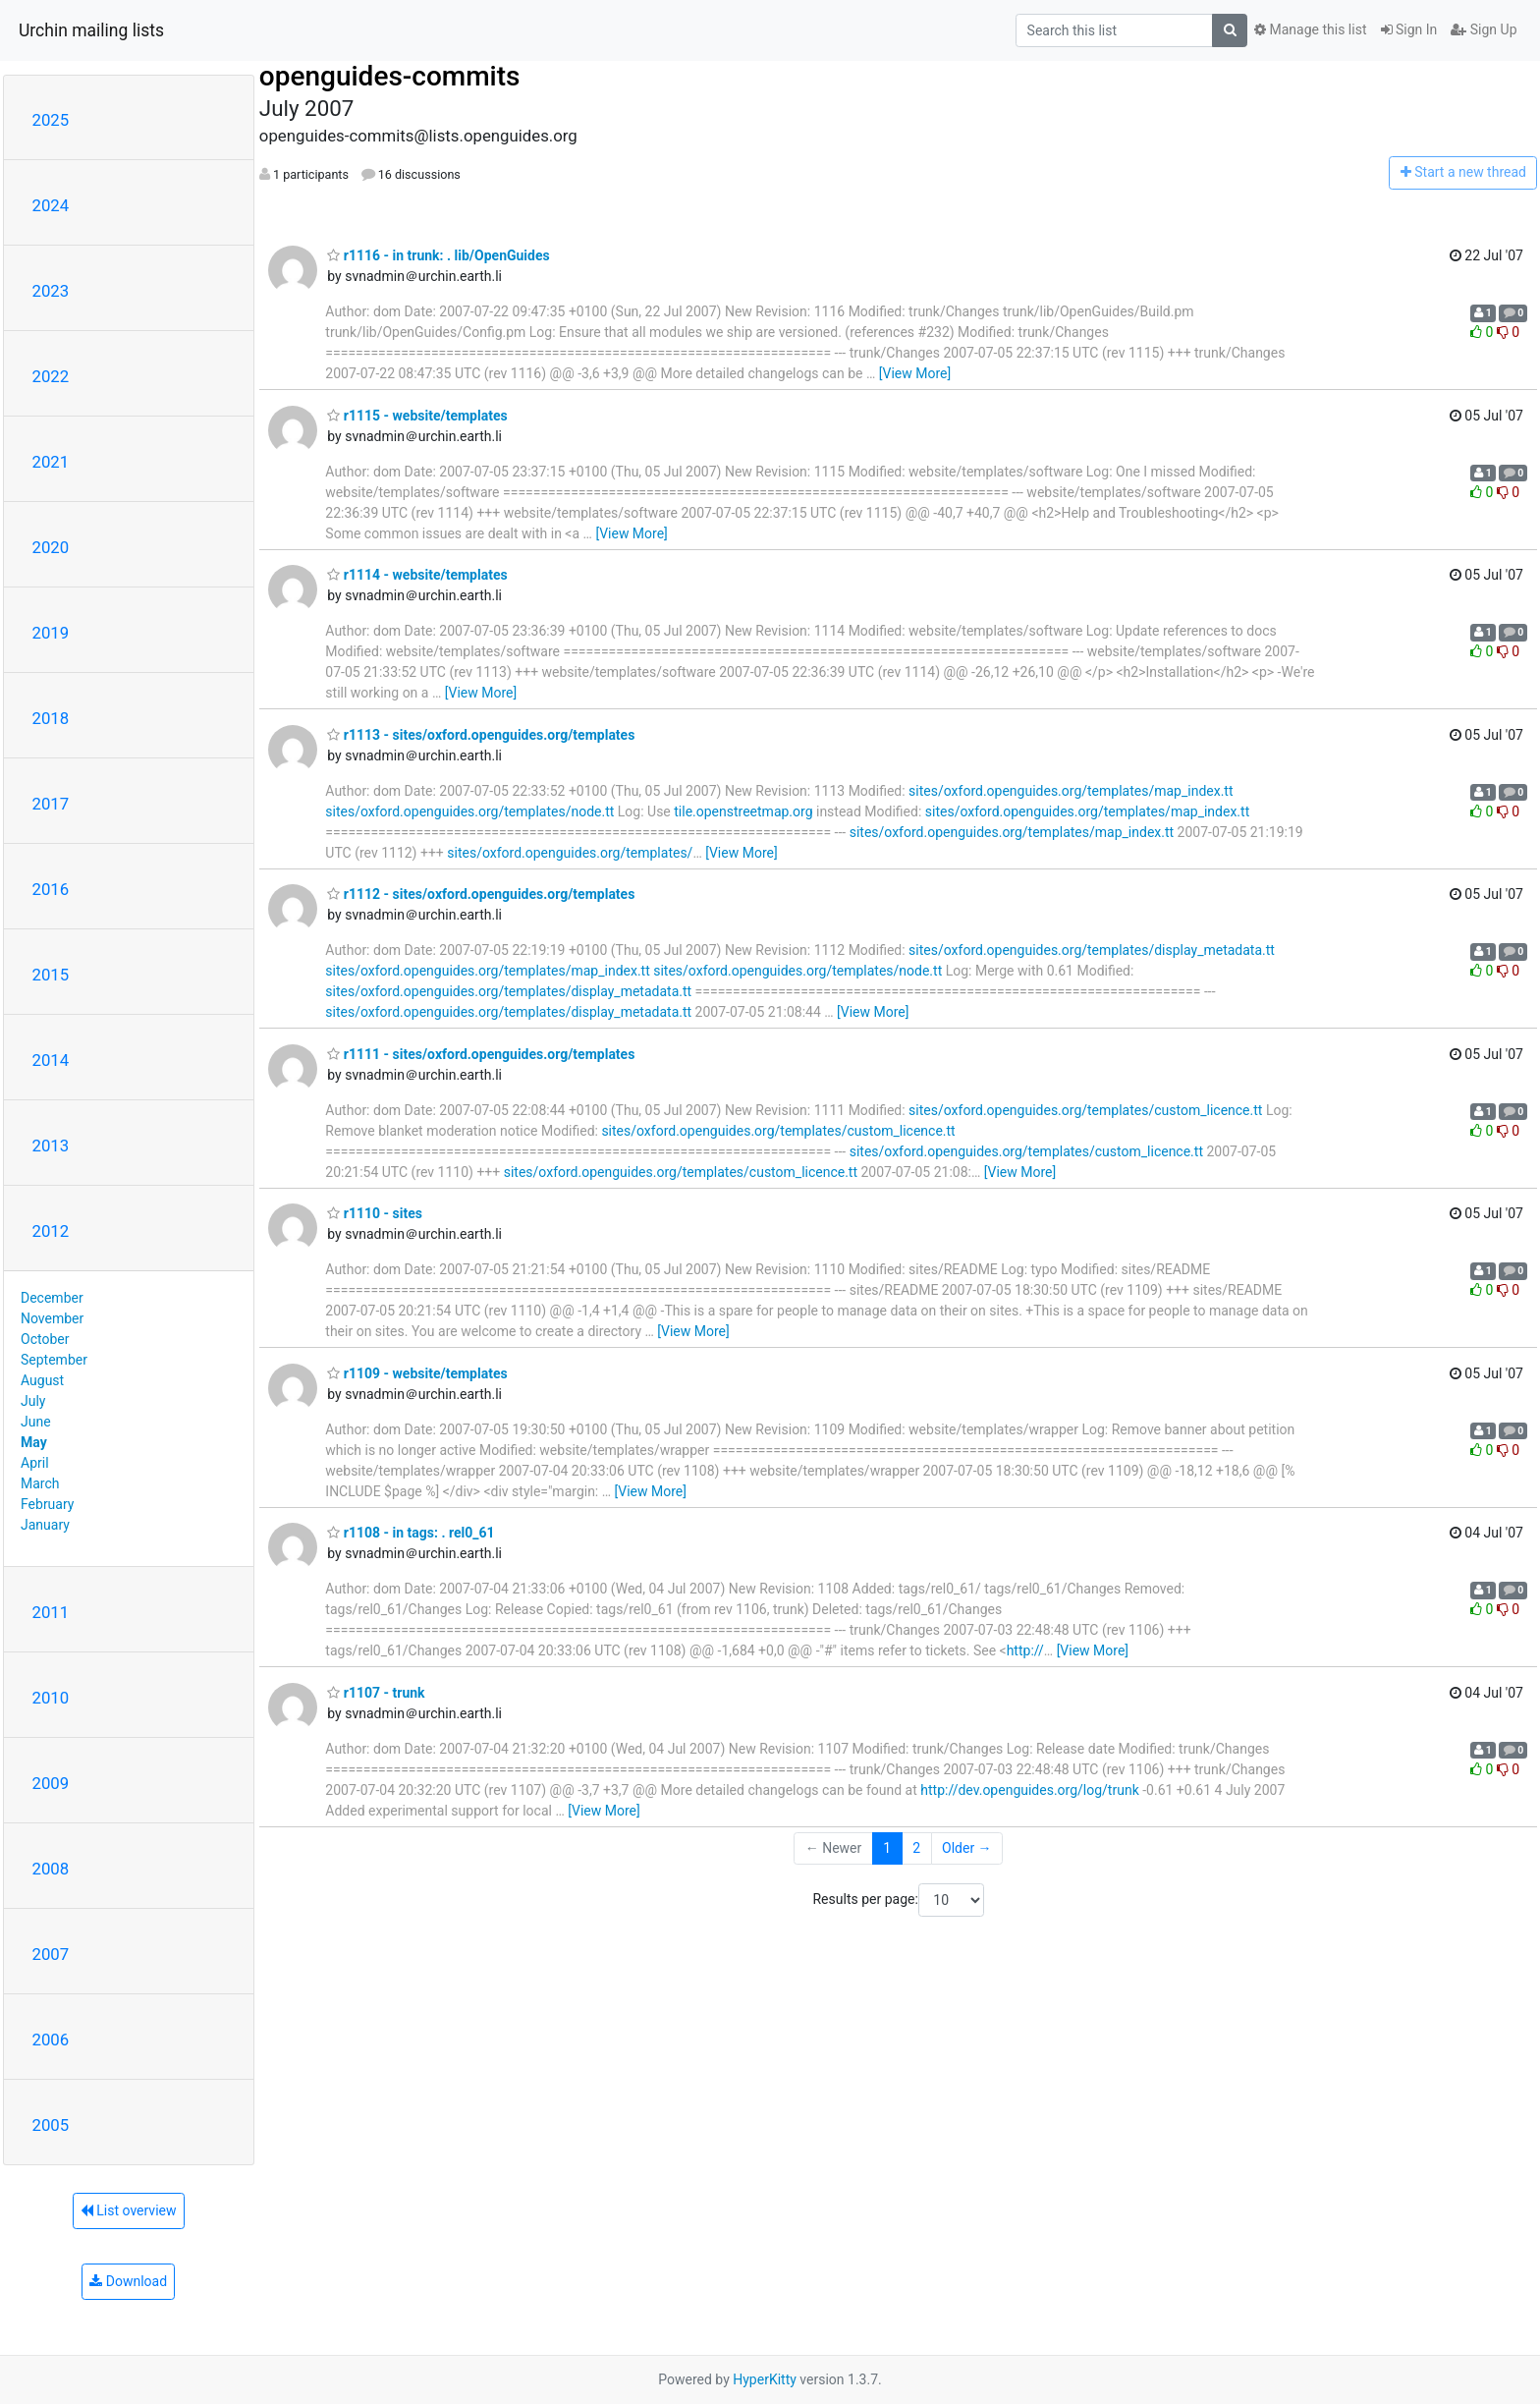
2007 (51, 1954)
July (33, 1401)
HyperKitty (765, 2379)
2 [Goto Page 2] (916, 1848)
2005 (51, 2125)
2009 (51, 1783)
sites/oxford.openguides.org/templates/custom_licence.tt (1085, 1110)
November (52, 1318)
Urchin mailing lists (91, 30)
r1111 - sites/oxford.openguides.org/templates (480, 1054)
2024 (51, 205)
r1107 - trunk (375, 1693)
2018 (51, 718)
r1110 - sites (374, 1213)
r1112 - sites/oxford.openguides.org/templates (480, 894)
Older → (967, 1848)
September (54, 1360)
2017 (51, 803)
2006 (51, 2039)
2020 (51, 547)
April (35, 1463)
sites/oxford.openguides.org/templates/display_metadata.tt (1091, 950)
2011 (51, 1612)
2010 (51, 1697)
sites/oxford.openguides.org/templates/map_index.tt (1070, 791)
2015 (51, 974)
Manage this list (1310, 29)
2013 (51, 1145)
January (45, 1525)
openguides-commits (390, 76)
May (34, 1442)
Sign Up (1483, 29)
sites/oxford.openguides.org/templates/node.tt (469, 811)
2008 (51, 1868)
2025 (51, 120)
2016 (51, 889)
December (52, 1298)
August (42, 1380)
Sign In (1409, 29)
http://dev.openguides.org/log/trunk (1029, 1790)
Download (128, 2281)
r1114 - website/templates (417, 575)
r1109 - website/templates (417, 1373)
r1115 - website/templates (417, 415)
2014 (51, 1060)
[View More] (915, 373)
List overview (129, 2210)
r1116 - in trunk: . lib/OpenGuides (438, 255)
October (45, 1339)
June (36, 1421)
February (47, 1504)
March (40, 1483)
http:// (1025, 1650)
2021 (51, 462)
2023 (51, 291)
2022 (51, 376)
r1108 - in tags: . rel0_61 (410, 1532)
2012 (51, 1231)
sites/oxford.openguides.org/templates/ (569, 853)
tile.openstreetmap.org (743, 811)
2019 (51, 633)
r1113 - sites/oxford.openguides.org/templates (480, 735)
